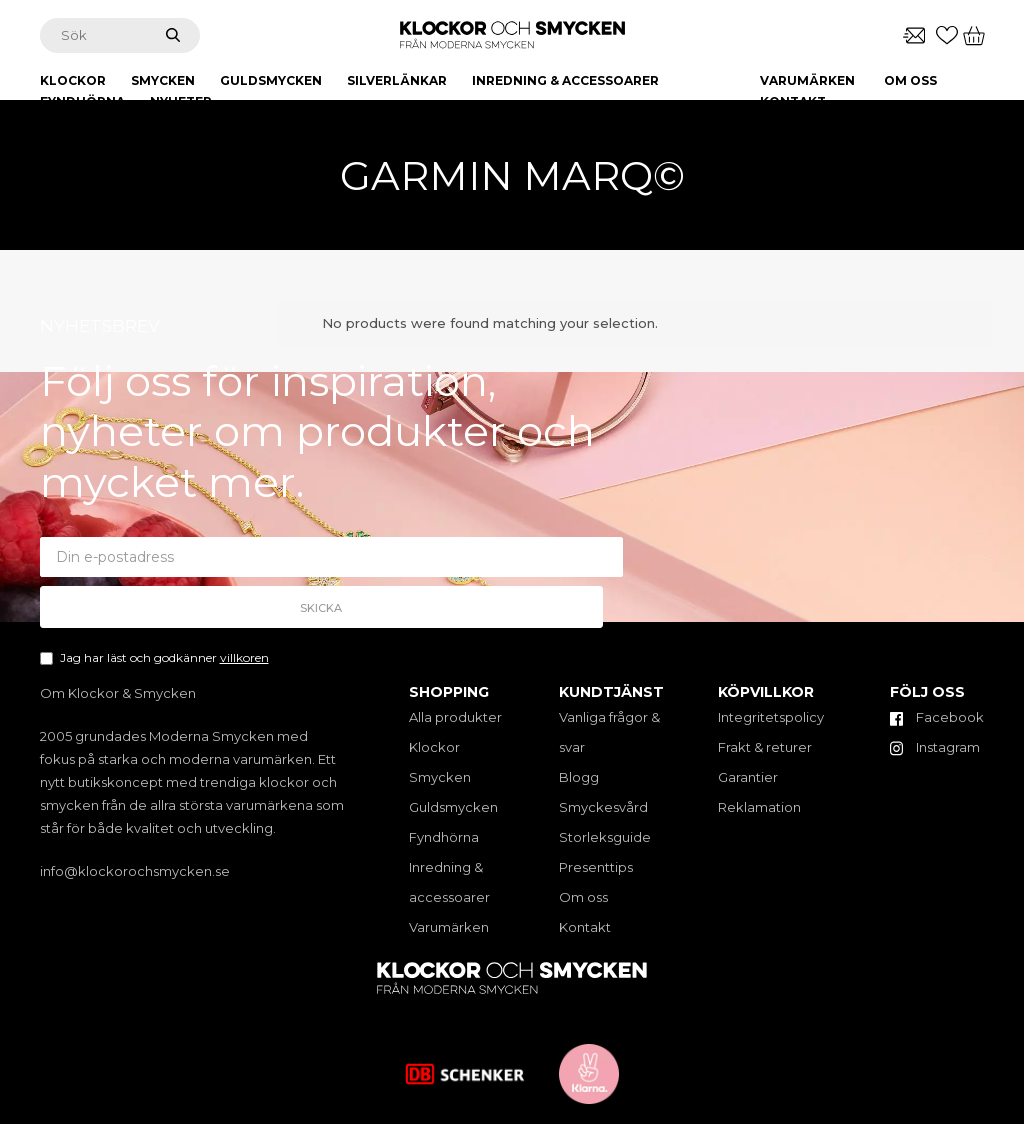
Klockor (434, 747)
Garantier (748, 777)
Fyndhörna (444, 837)
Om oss (910, 80)
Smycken (440, 777)
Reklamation (759, 807)
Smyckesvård (603, 807)
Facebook (937, 717)
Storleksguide (605, 837)
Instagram (935, 747)
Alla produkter (455, 717)
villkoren (244, 633)
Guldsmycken (453, 807)
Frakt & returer (765, 747)
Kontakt (793, 101)
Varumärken (807, 80)
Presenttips (596, 867)
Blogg (579, 777)
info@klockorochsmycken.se (135, 871)
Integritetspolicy (771, 717)
